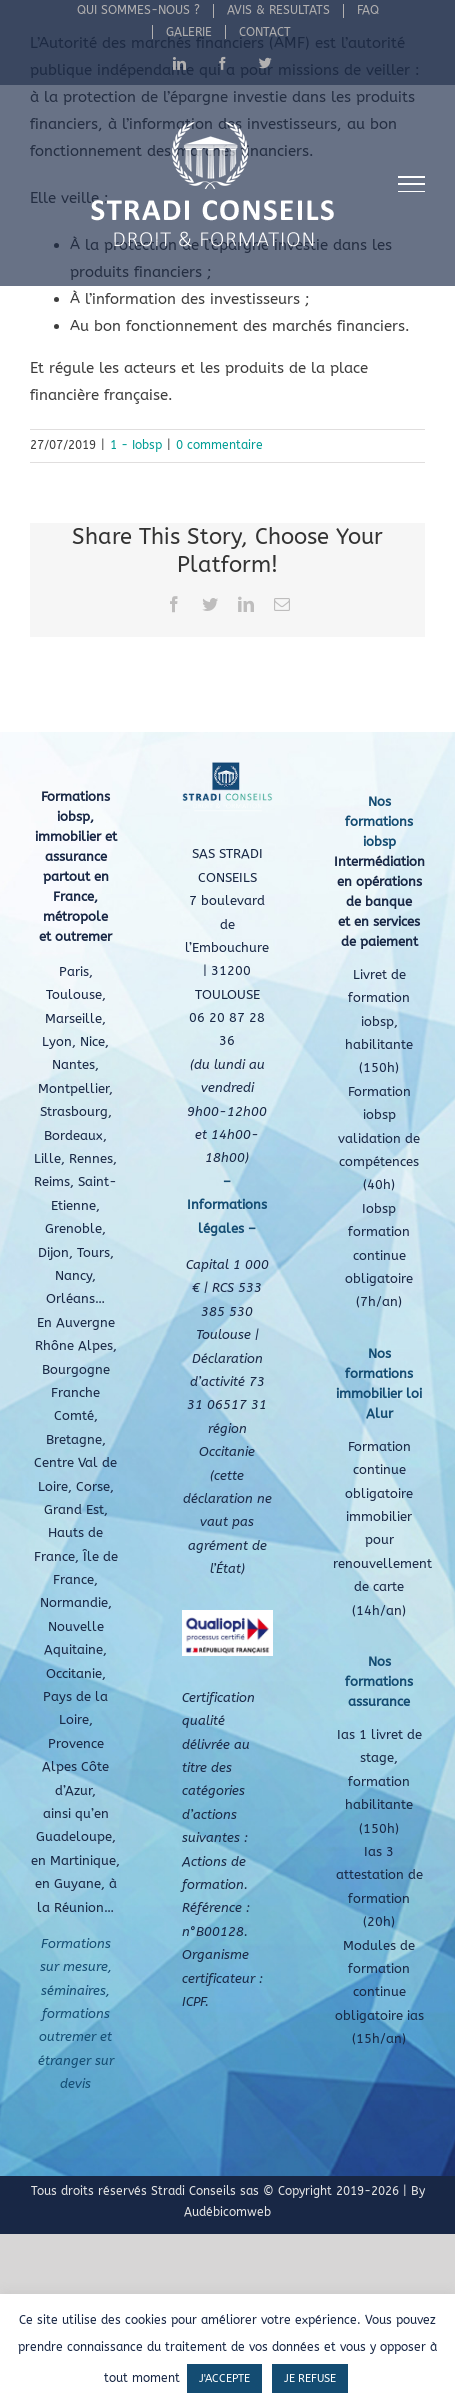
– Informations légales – (227, 1205)
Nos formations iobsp (379, 821)
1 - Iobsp (136, 445)
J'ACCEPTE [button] (224, 2378)
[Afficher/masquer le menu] (412, 184)
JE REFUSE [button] (310, 2378)
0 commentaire (219, 445)
